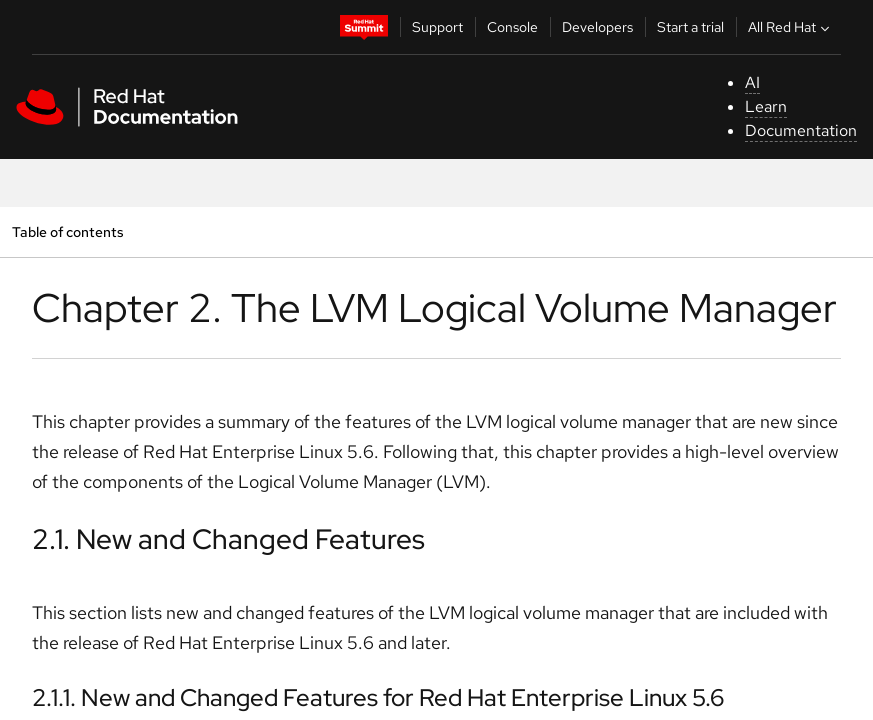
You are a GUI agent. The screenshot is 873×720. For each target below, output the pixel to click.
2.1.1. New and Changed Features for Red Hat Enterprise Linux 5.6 (378, 697)
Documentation (801, 130)
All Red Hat (791, 27)
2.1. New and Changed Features (228, 539)
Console (512, 27)
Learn (766, 106)
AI (752, 82)
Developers (597, 27)
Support (437, 27)
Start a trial (690, 27)
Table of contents (67, 231)
